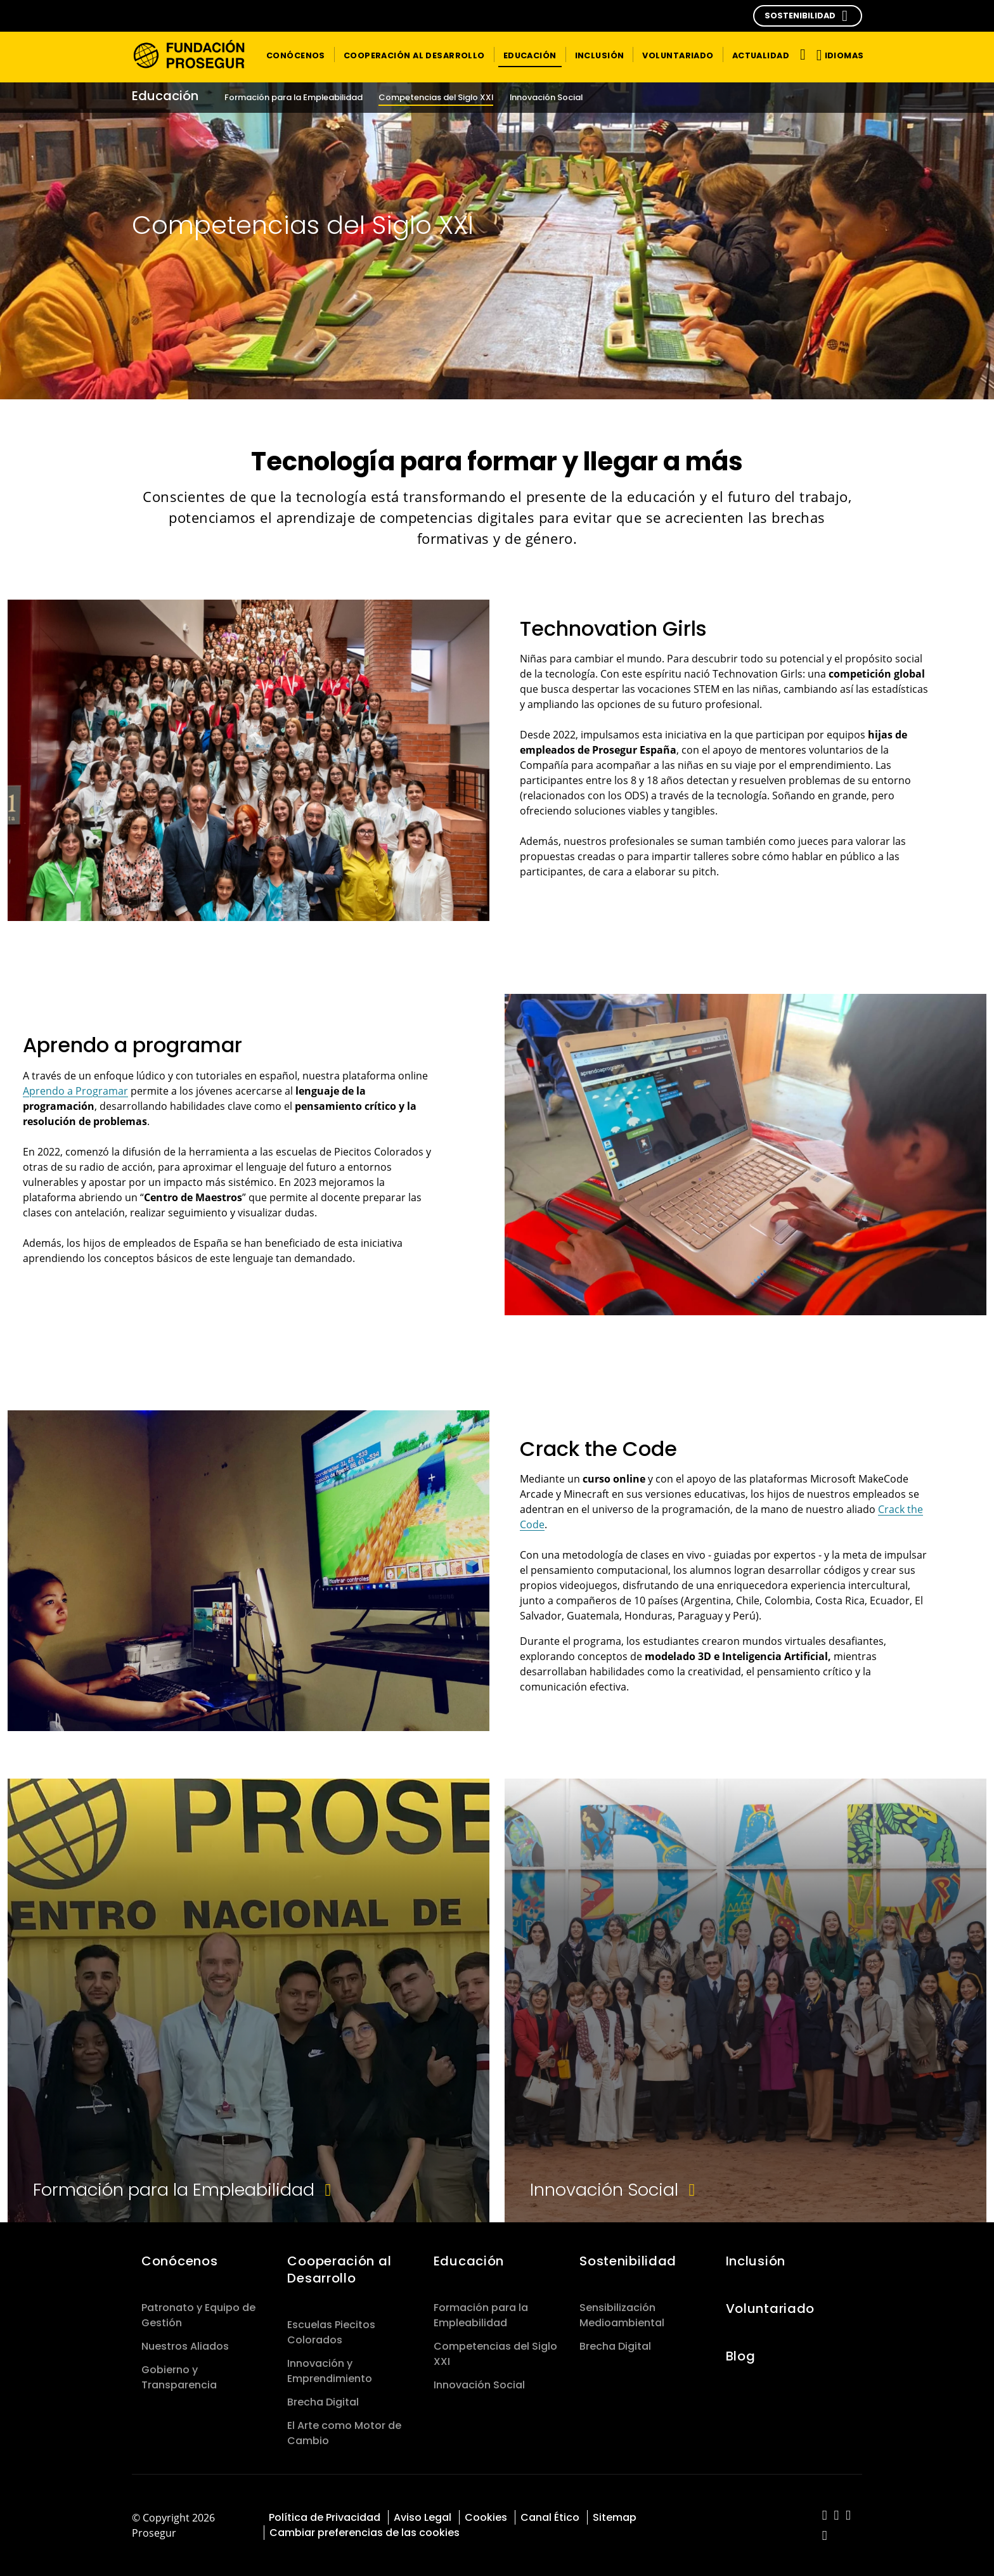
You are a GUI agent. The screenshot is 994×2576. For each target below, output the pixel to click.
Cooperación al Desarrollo (339, 2269)
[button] (807, 16)
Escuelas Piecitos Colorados (331, 2332)
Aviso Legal (422, 2517)
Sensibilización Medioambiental (621, 2315)
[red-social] (825, 2516)
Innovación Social (479, 2385)
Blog (741, 2356)
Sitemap (614, 2517)
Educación (471, 2261)
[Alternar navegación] (800, 54)
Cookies (486, 2517)
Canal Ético (549, 2517)
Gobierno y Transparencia (179, 2377)
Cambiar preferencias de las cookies (364, 2532)
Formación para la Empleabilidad (481, 2315)
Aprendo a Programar (75, 1091)
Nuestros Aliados (185, 2346)
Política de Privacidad (324, 2517)
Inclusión (755, 2261)
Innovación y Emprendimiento (329, 2371)
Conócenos (179, 2261)
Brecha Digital (323, 2402)
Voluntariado (770, 2308)
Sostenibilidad (627, 2261)
